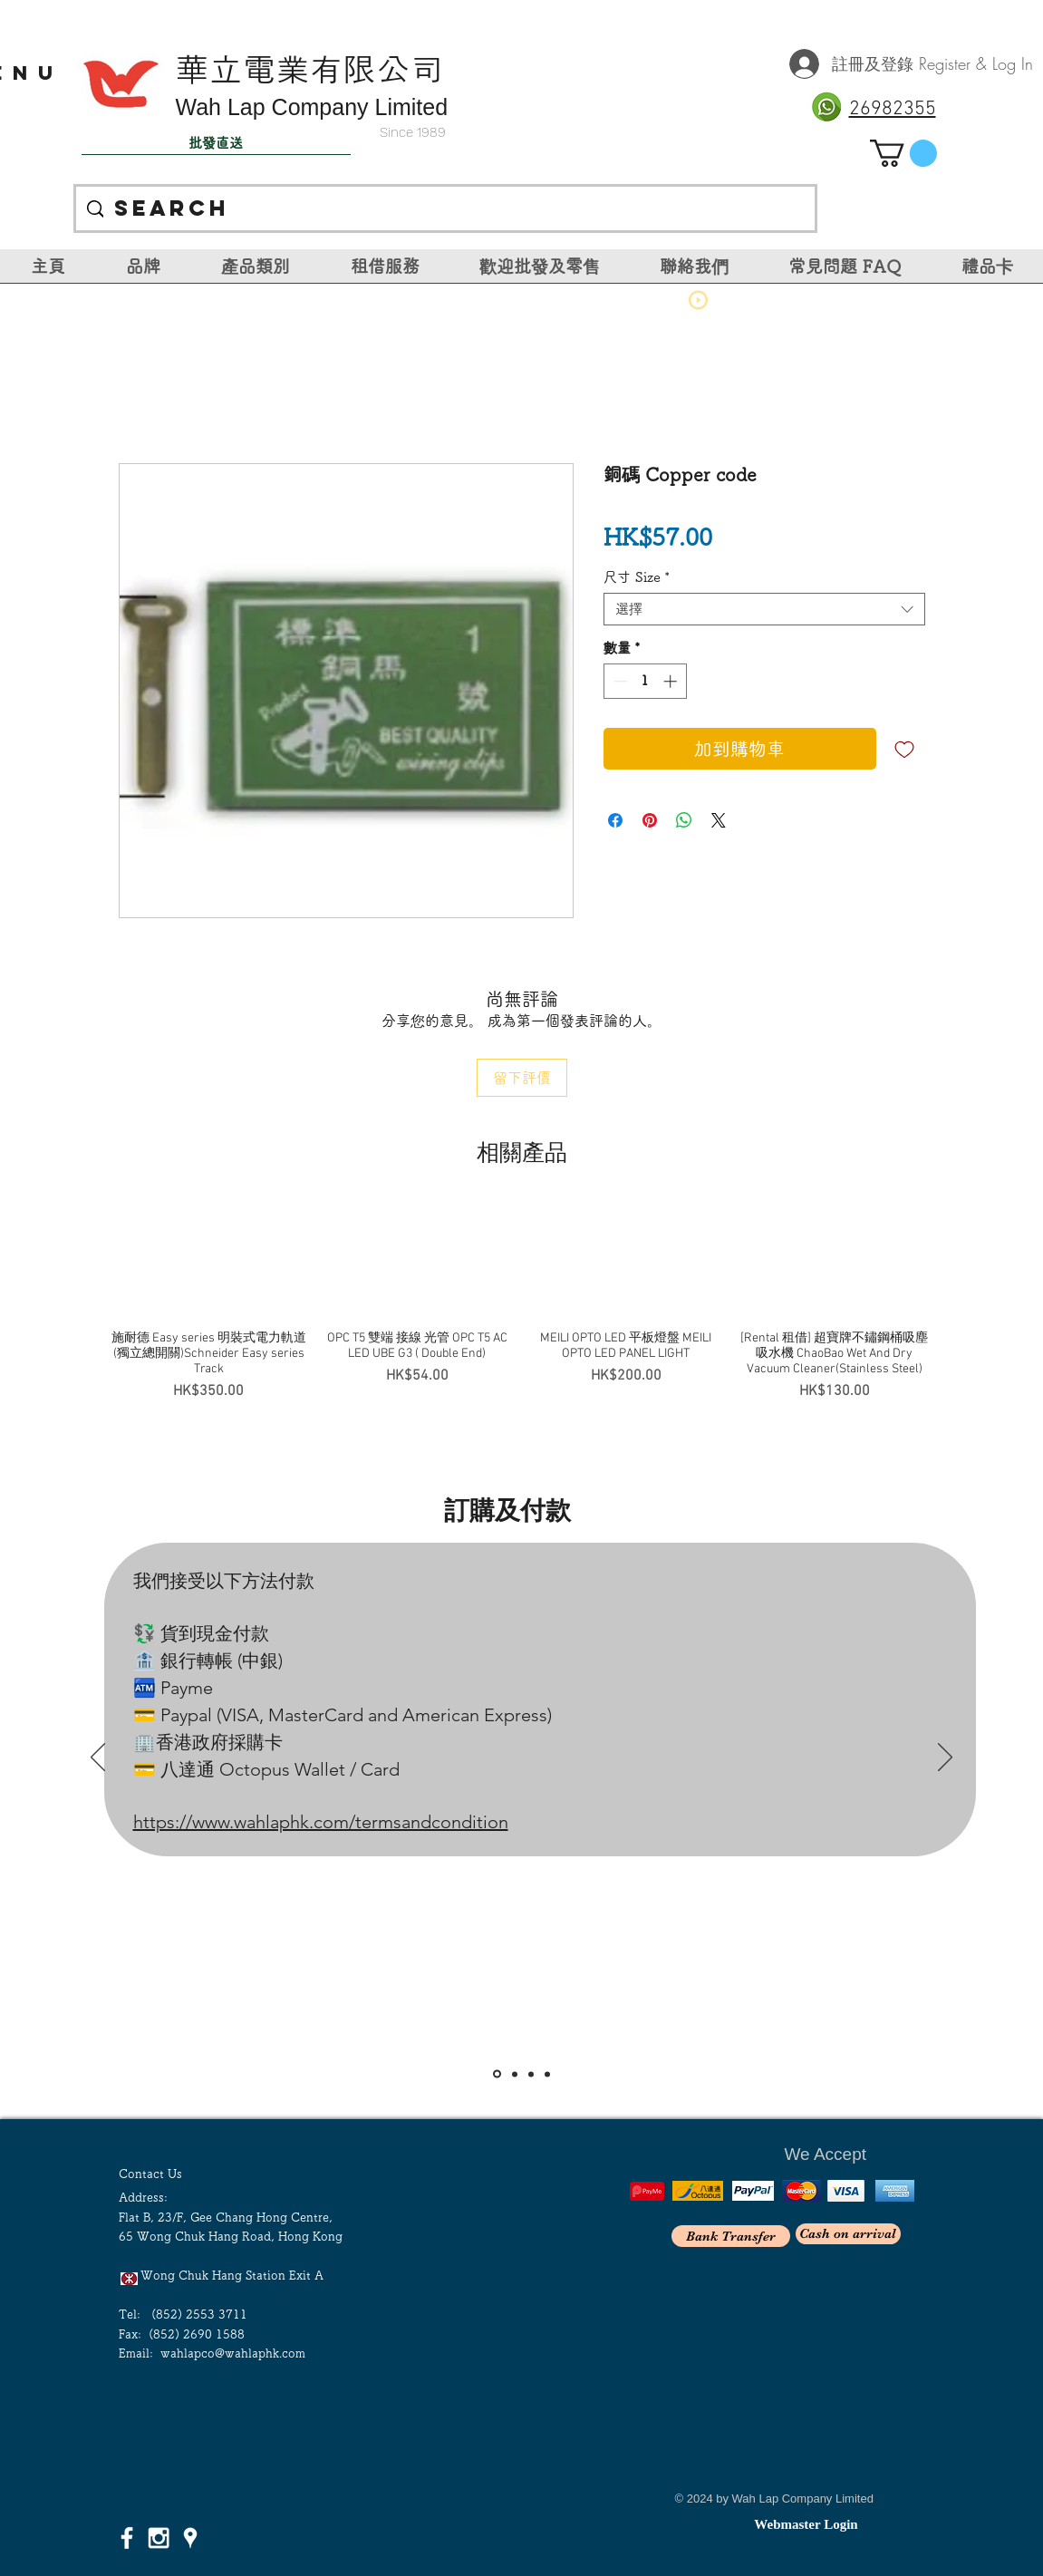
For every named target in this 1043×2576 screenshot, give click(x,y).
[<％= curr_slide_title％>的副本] (547, 2074)
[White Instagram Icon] (158, 2537)
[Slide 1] (497, 2074)
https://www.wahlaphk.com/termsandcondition (320, 1822)
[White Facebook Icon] (126, 2537)
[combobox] (764, 609)
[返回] (98, 1758)
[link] (903, 153)
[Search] (445, 208)
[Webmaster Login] (806, 2524)
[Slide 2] (514, 2074)
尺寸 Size (637, 577)
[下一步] (945, 1758)
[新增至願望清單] (904, 749)
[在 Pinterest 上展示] (650, 820)
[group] (521, 1303)
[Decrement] (618, 681)
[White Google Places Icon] (190, 2537)
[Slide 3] (531, 2074)
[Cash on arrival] (848, 2233)
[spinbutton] (645, 681)
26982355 (892, 109)
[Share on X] (718, 820)
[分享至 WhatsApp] (684, 820)
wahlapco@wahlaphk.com (232, 2353)
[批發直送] (216, 143)
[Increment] (672, 681)
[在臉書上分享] (615, 820)
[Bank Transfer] (730, 2236)
